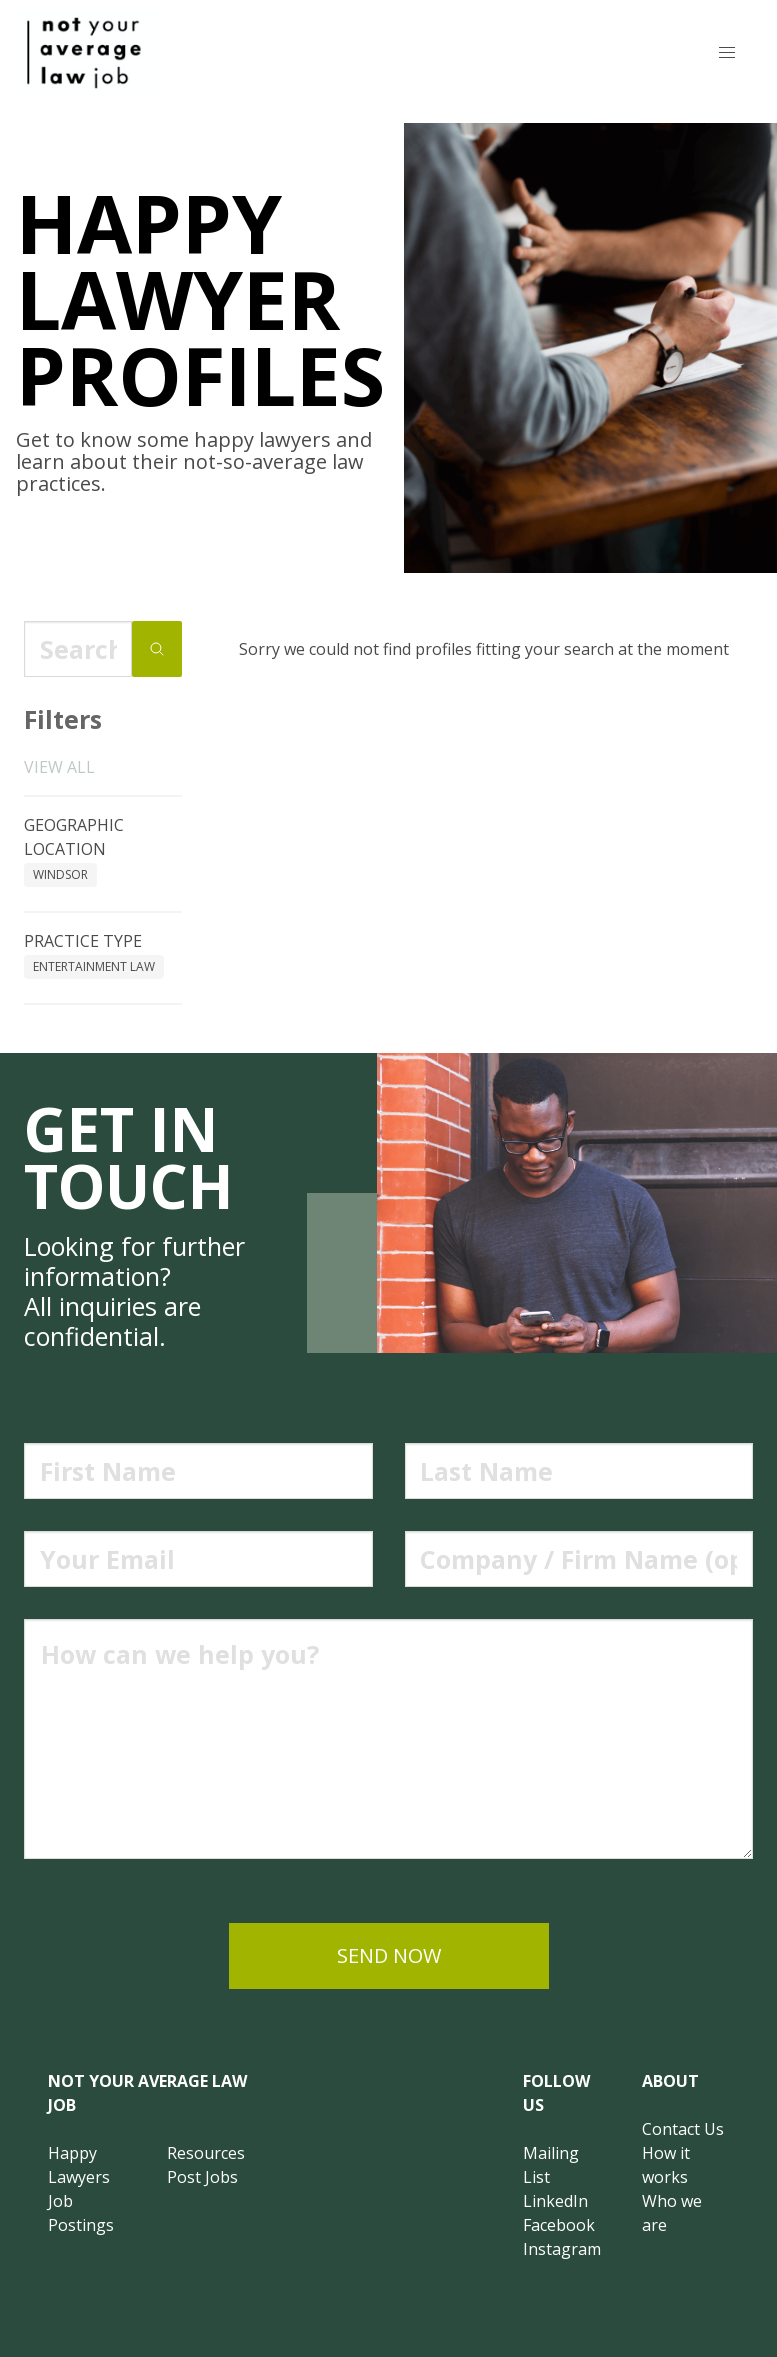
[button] (727, 53)
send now (389, 1955)
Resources (206, 2153)
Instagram (562, 2249)
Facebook (559, 2225)
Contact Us (683, 2129)
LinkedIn (555, 2201)
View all (59, 767)
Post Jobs (202, 2177)
